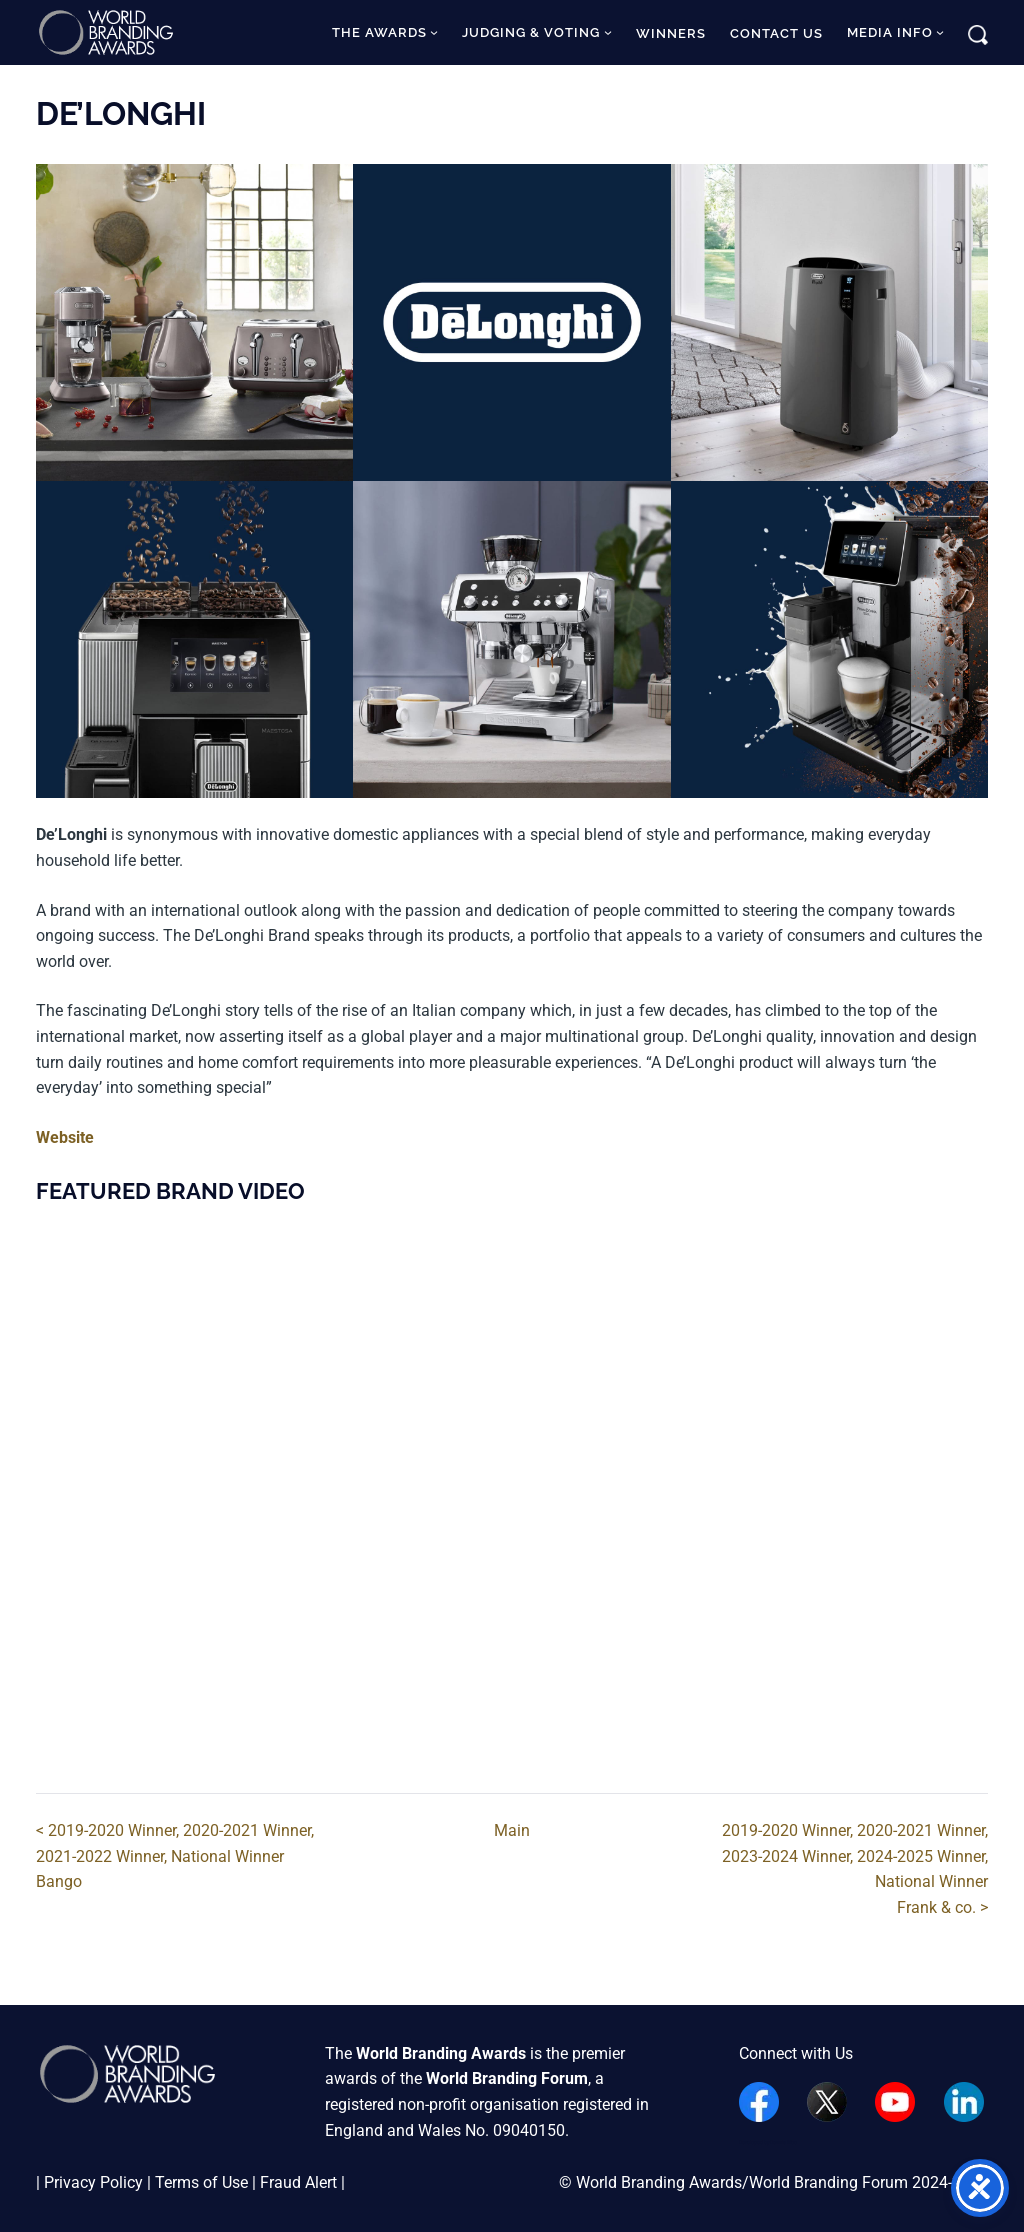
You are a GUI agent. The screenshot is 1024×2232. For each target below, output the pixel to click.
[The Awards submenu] (434, 32)
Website (65, 1137)
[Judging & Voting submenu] (608, 32)
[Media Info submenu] (940, 32)
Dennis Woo (783, 2142)
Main (512, 1830)
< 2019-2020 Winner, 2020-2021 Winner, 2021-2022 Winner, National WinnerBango (175, 1856)
